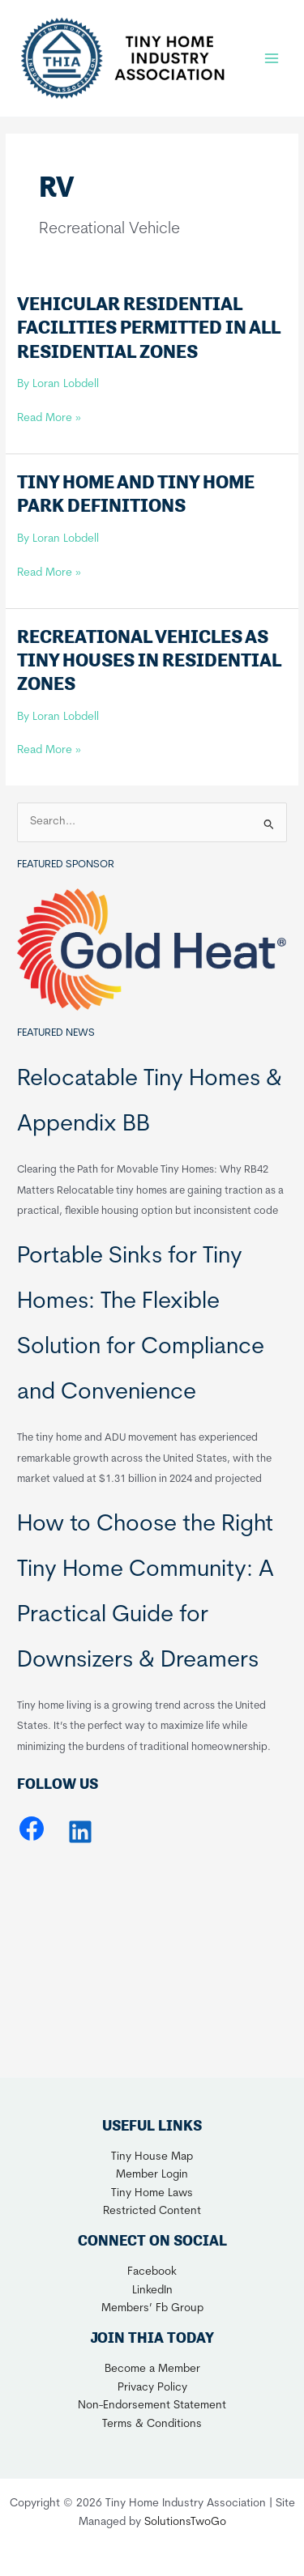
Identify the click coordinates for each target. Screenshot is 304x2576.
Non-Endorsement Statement (152, 2405)
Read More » (49, 419)
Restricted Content (152, 2211)
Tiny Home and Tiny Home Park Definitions (136, 493)
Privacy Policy (152, 2387)
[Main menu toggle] (272, 58)
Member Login (152, 2174)
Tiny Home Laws (152, 2193)
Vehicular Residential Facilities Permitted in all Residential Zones (148, 327)
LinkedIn (152, 2290)
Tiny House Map (152, 2157)
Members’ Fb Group (152, 2308)
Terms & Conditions (152, 2424)
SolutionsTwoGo (185, 2522)
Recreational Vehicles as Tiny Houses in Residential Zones (149, 660)
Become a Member (152, 2369)
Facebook (152, 2272)
